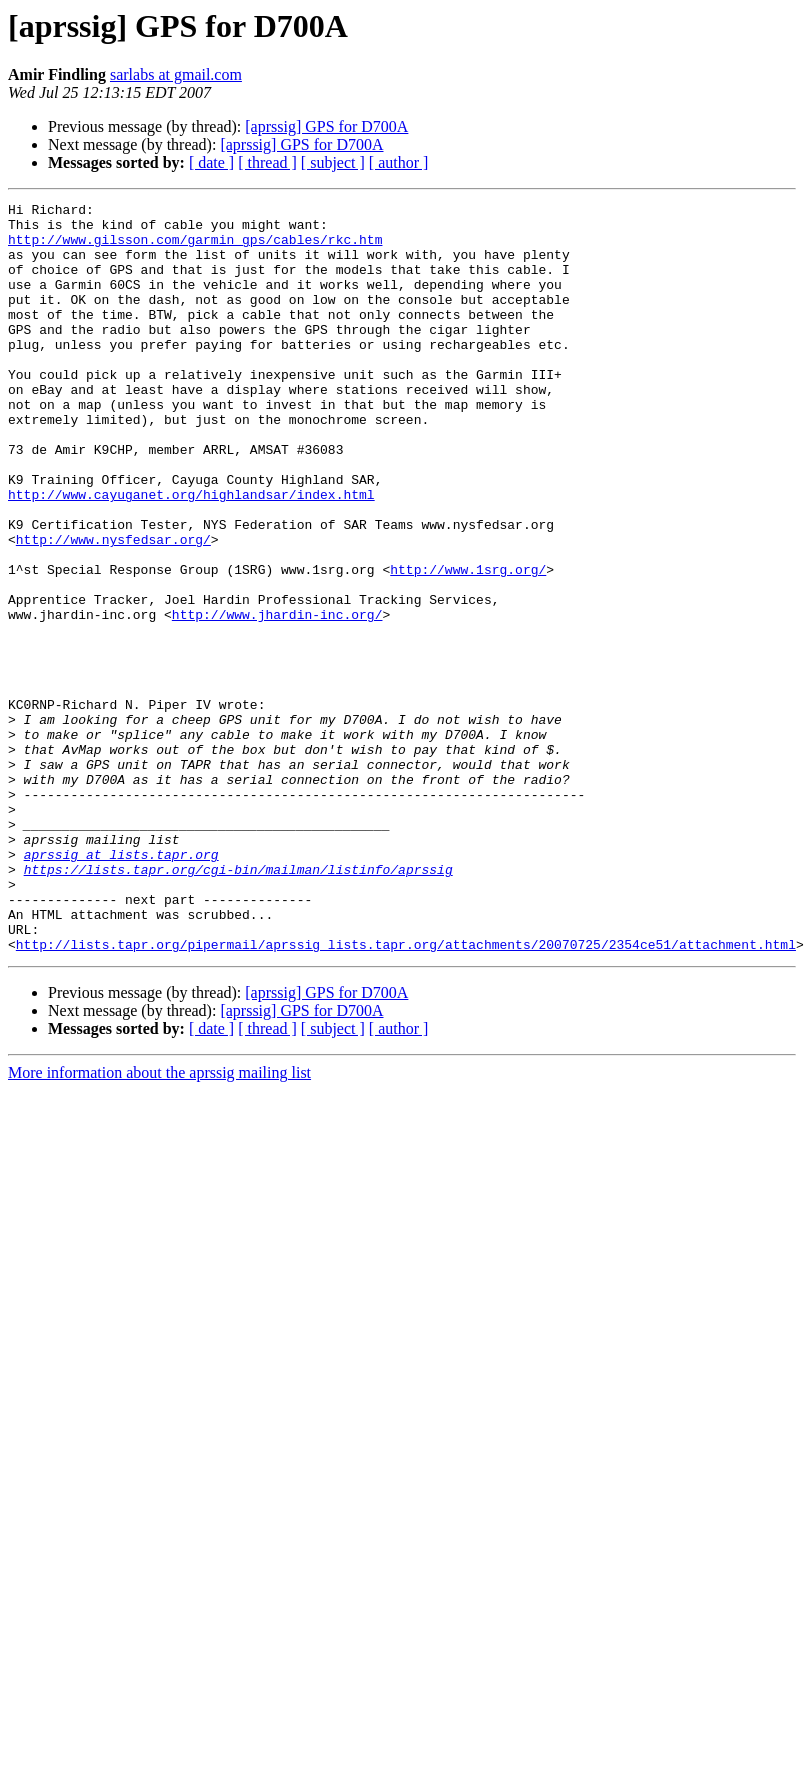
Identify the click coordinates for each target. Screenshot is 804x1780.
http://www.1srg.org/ (468, 644)
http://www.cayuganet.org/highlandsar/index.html (191, 554)
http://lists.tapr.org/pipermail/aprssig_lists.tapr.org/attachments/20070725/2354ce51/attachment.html (406, 1094)
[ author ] (399, 162)
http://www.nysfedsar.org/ (113, 608)
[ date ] (211, 162)
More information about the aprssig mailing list (159, 1222)
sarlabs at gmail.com (176, 74)
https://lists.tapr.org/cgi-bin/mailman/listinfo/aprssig (238, 1004)
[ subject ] (333, 162)
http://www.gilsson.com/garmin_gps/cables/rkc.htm (195, 248)
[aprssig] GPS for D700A (326, 126)
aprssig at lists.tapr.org (121, 986)
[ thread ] (267, 162)
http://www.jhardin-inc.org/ (277, 698)
